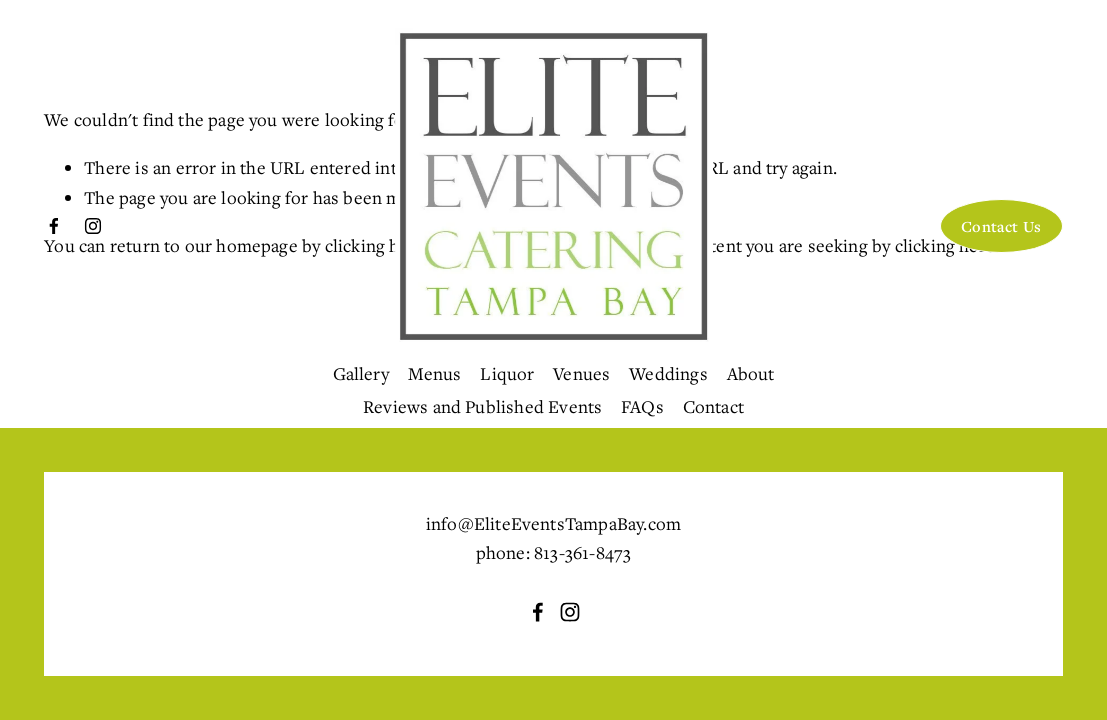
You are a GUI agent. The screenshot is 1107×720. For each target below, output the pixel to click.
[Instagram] (93, 226)
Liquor (507, 373)
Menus (435, 373)
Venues (581, 373)
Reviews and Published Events (482, 406)
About (751, 373)
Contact (713, 406)
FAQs (642, 406)
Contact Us (1001, 226)
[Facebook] (54, 226)
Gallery (361, 373)
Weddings (668, 373)
